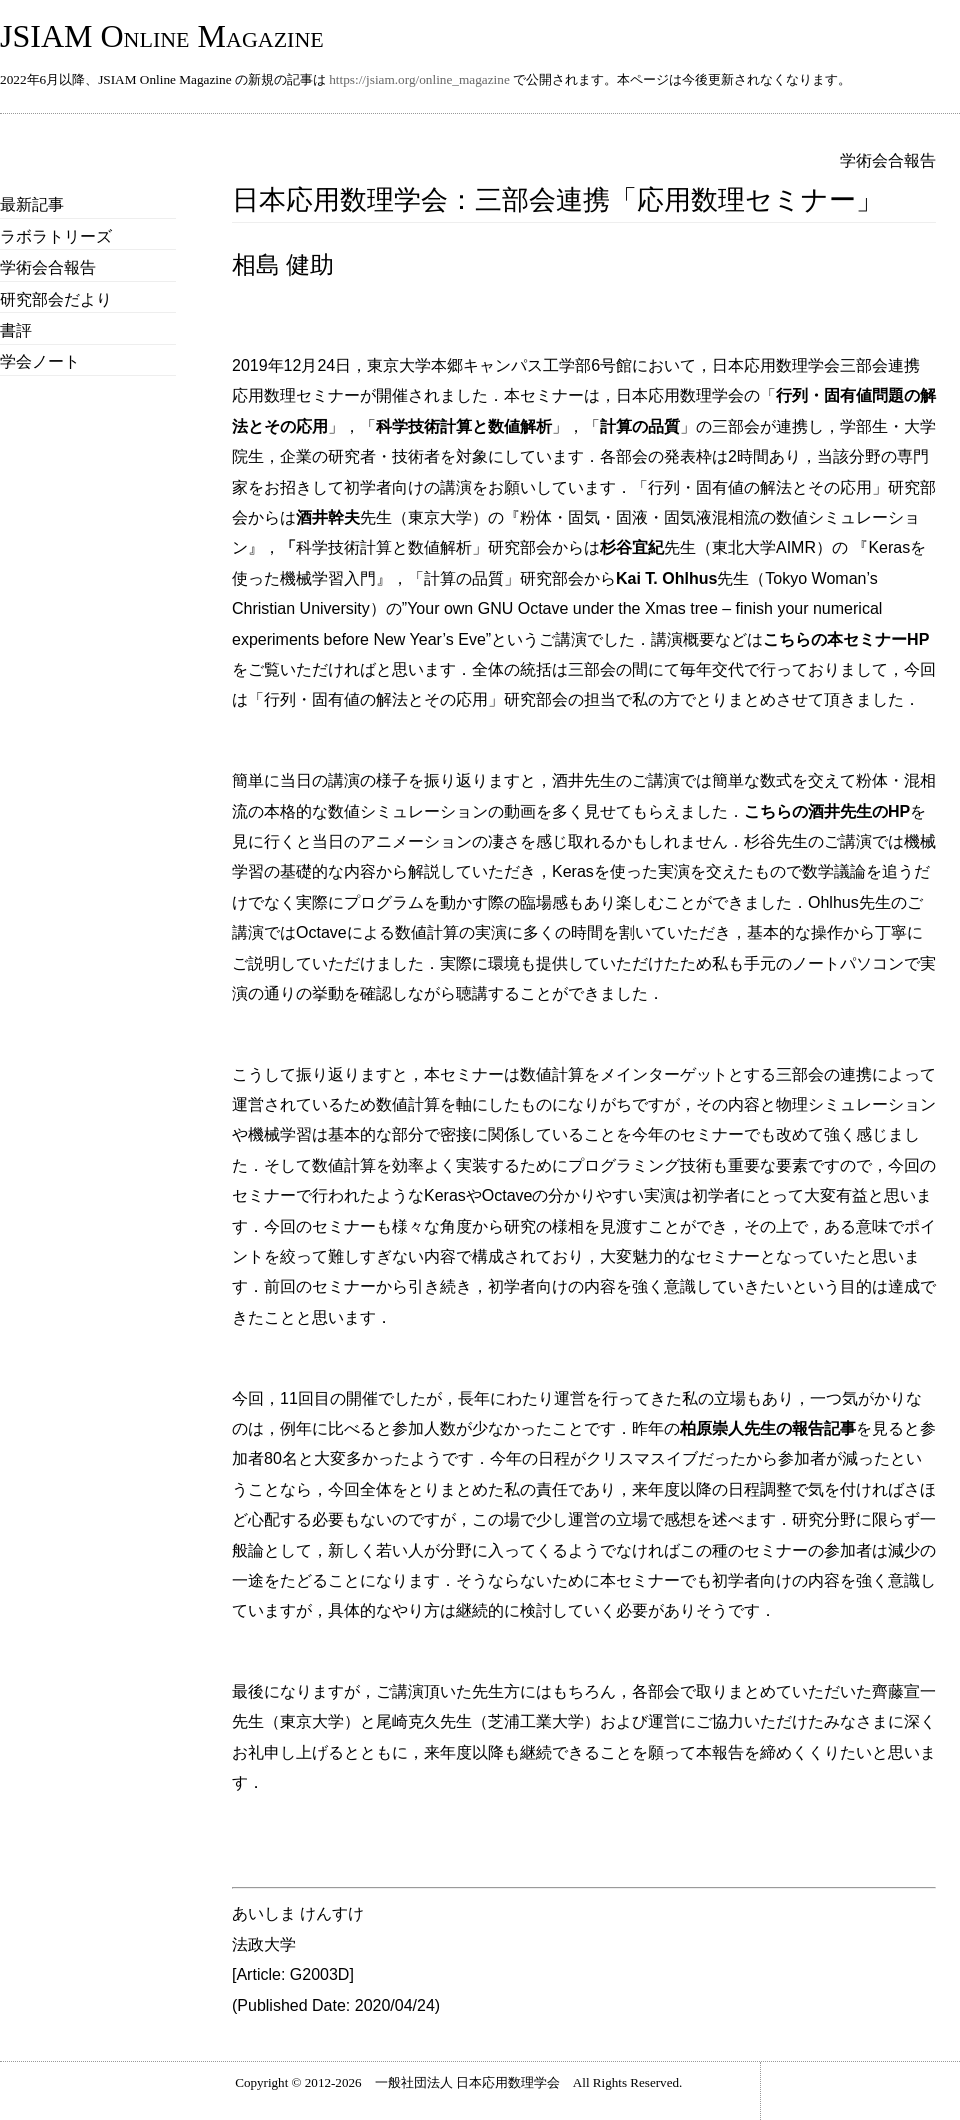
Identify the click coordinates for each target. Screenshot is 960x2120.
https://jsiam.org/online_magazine (419, 79)
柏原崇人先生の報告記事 (768, 1428)
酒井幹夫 (328, 517)
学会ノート (40, 361)
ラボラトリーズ (56, 236)
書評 (16, 330)
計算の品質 (640, 426)
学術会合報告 (48, 267)
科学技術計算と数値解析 (464, 426)
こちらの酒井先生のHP (827, 811)
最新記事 (32, 204)
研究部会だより (56, 299)
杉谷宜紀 (632, 547)
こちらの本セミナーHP (846, 639)
